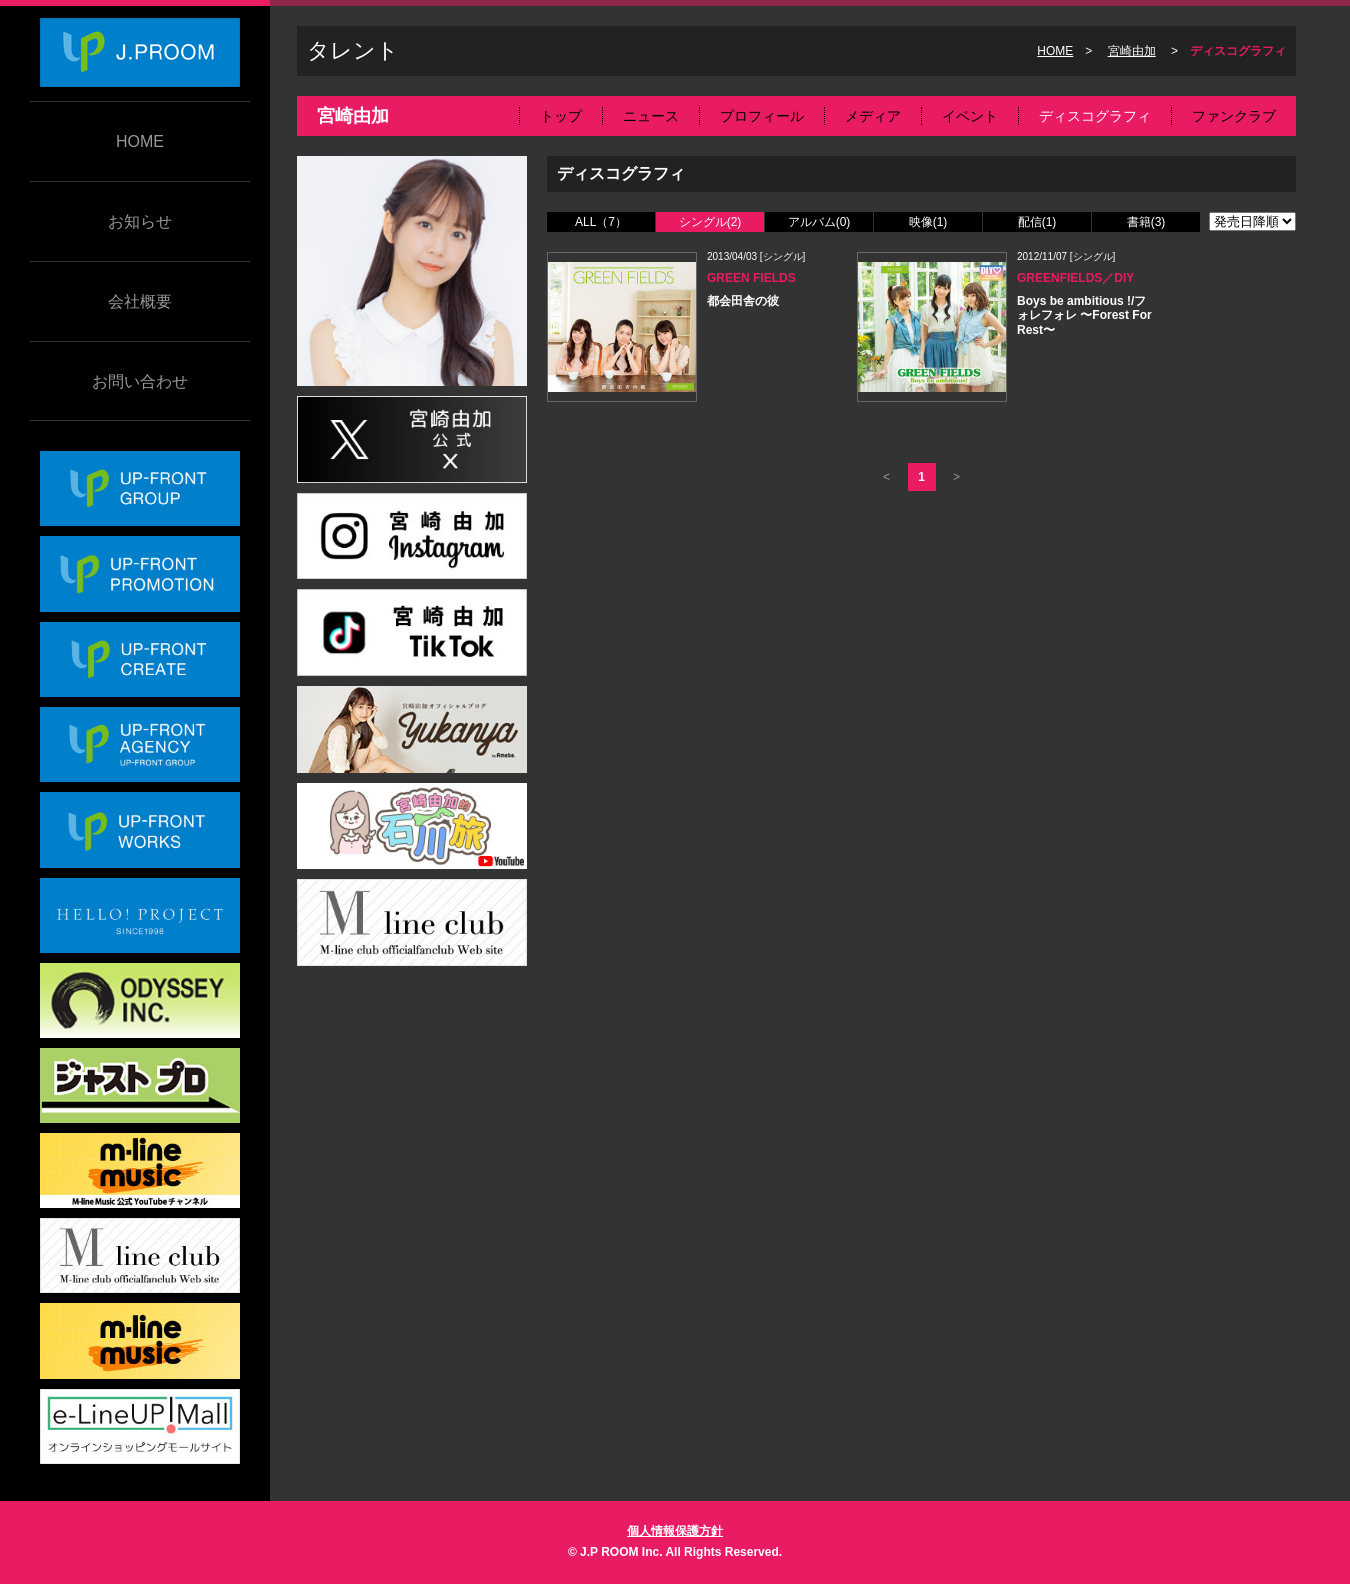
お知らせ (140, 221)
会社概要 (140, 301)
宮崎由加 (1132, 51)
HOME (140, 141)
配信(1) (1037, 222)
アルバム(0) (819, 222)
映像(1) (928, 222)
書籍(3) (1146, 222)
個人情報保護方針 (675, 1531)
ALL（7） (601, 222)
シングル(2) (710, 222)
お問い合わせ (140, 381)
